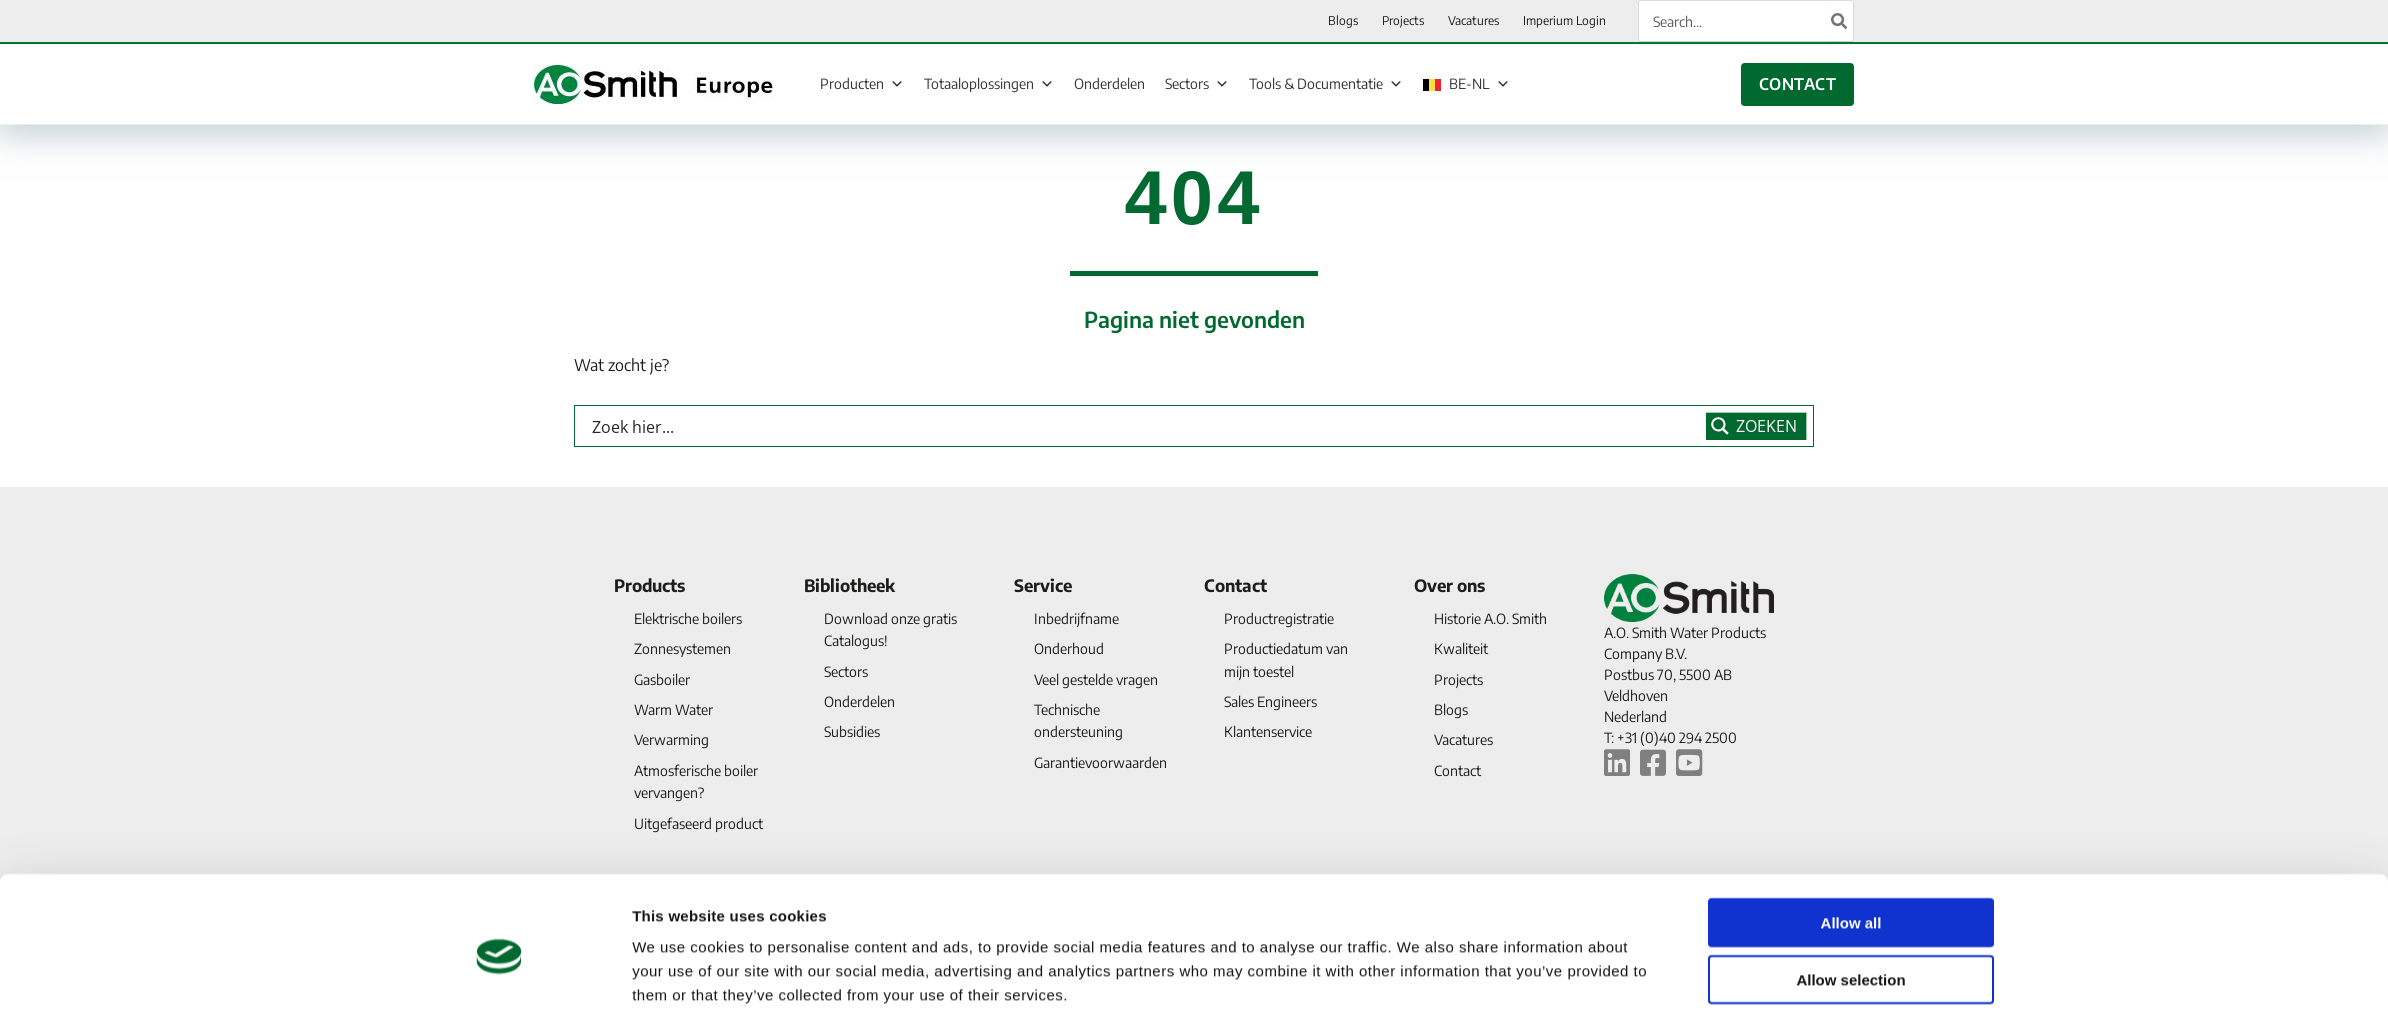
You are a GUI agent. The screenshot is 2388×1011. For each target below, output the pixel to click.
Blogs (1451, 709)
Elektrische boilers (688, 618)
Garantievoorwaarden (1100, 762)
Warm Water (673, 709)
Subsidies (852, 731)
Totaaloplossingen (989, 83)
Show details (1419, 971)
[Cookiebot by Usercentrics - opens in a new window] (499, 972)
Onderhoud (1069, 648)
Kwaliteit (1461, 648)
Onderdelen (1109, 83)
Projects (1458, 679)
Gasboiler (662, 679)
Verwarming (671, 739)
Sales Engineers (1270, 701)
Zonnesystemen (682, 648)
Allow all (1851, 834)
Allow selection (1850, 891)
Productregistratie (1279, 618)
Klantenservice (1268, 731)
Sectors (1197, 83)
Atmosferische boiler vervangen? (696, 781)
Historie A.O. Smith (1490, 618)
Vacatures (1463, 739)
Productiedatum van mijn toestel (1286, 659)
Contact (1235, 585)
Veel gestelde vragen (1096, 679)
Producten (862, 83)
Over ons (1449, 585)
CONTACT (1797, 84)
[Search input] (1144, 426)
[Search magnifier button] (1756, 426)
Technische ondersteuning (1078, 720)
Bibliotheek (849, 585)
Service (1043, 585)
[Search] (1840, 21)
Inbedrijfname (1076, 618)
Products (649, 585)
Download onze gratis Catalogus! (890, 629)
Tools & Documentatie (1326, 83)
